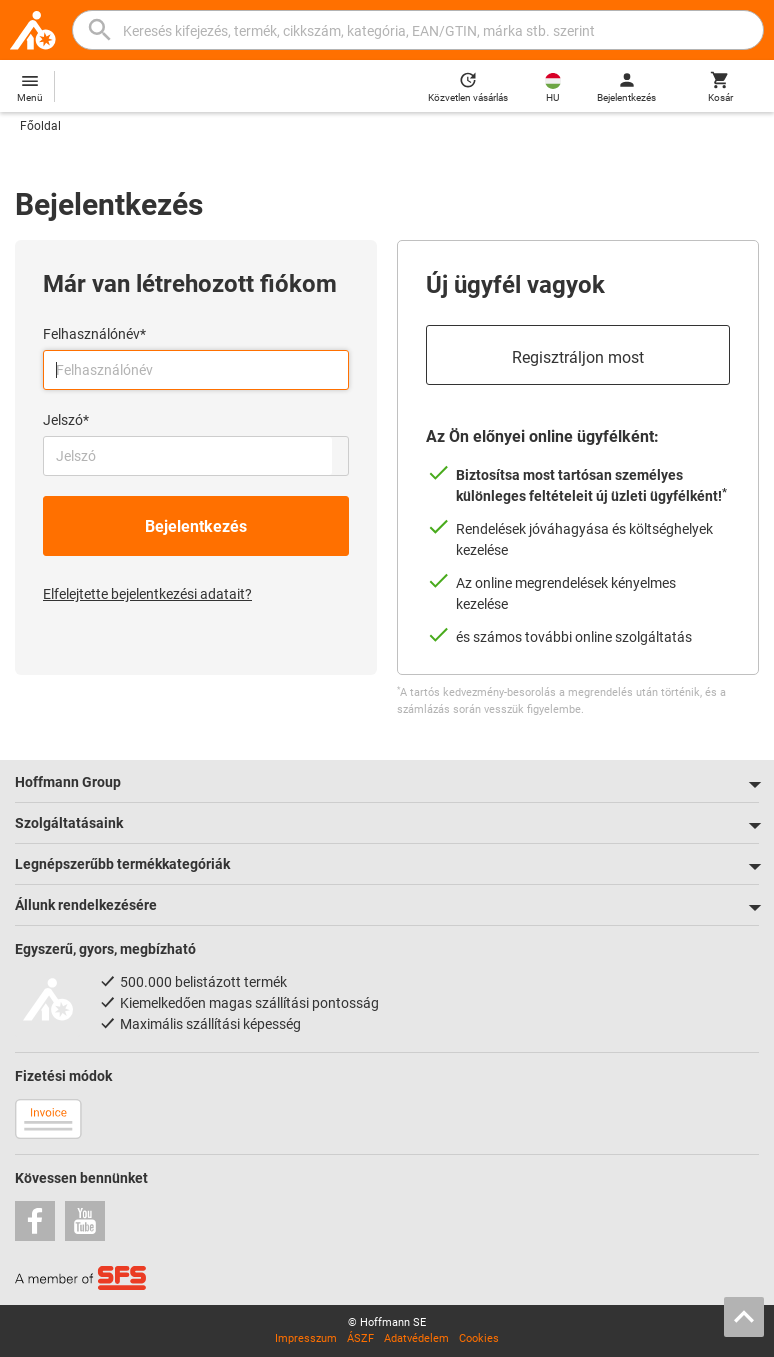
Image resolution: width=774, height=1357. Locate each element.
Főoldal (40, 126)
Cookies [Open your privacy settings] (479, 1338)
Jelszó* (66, 420)
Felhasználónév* (94, 334)
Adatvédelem (416, 1338)
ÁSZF (360, 1338)
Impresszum (306, 1338)
